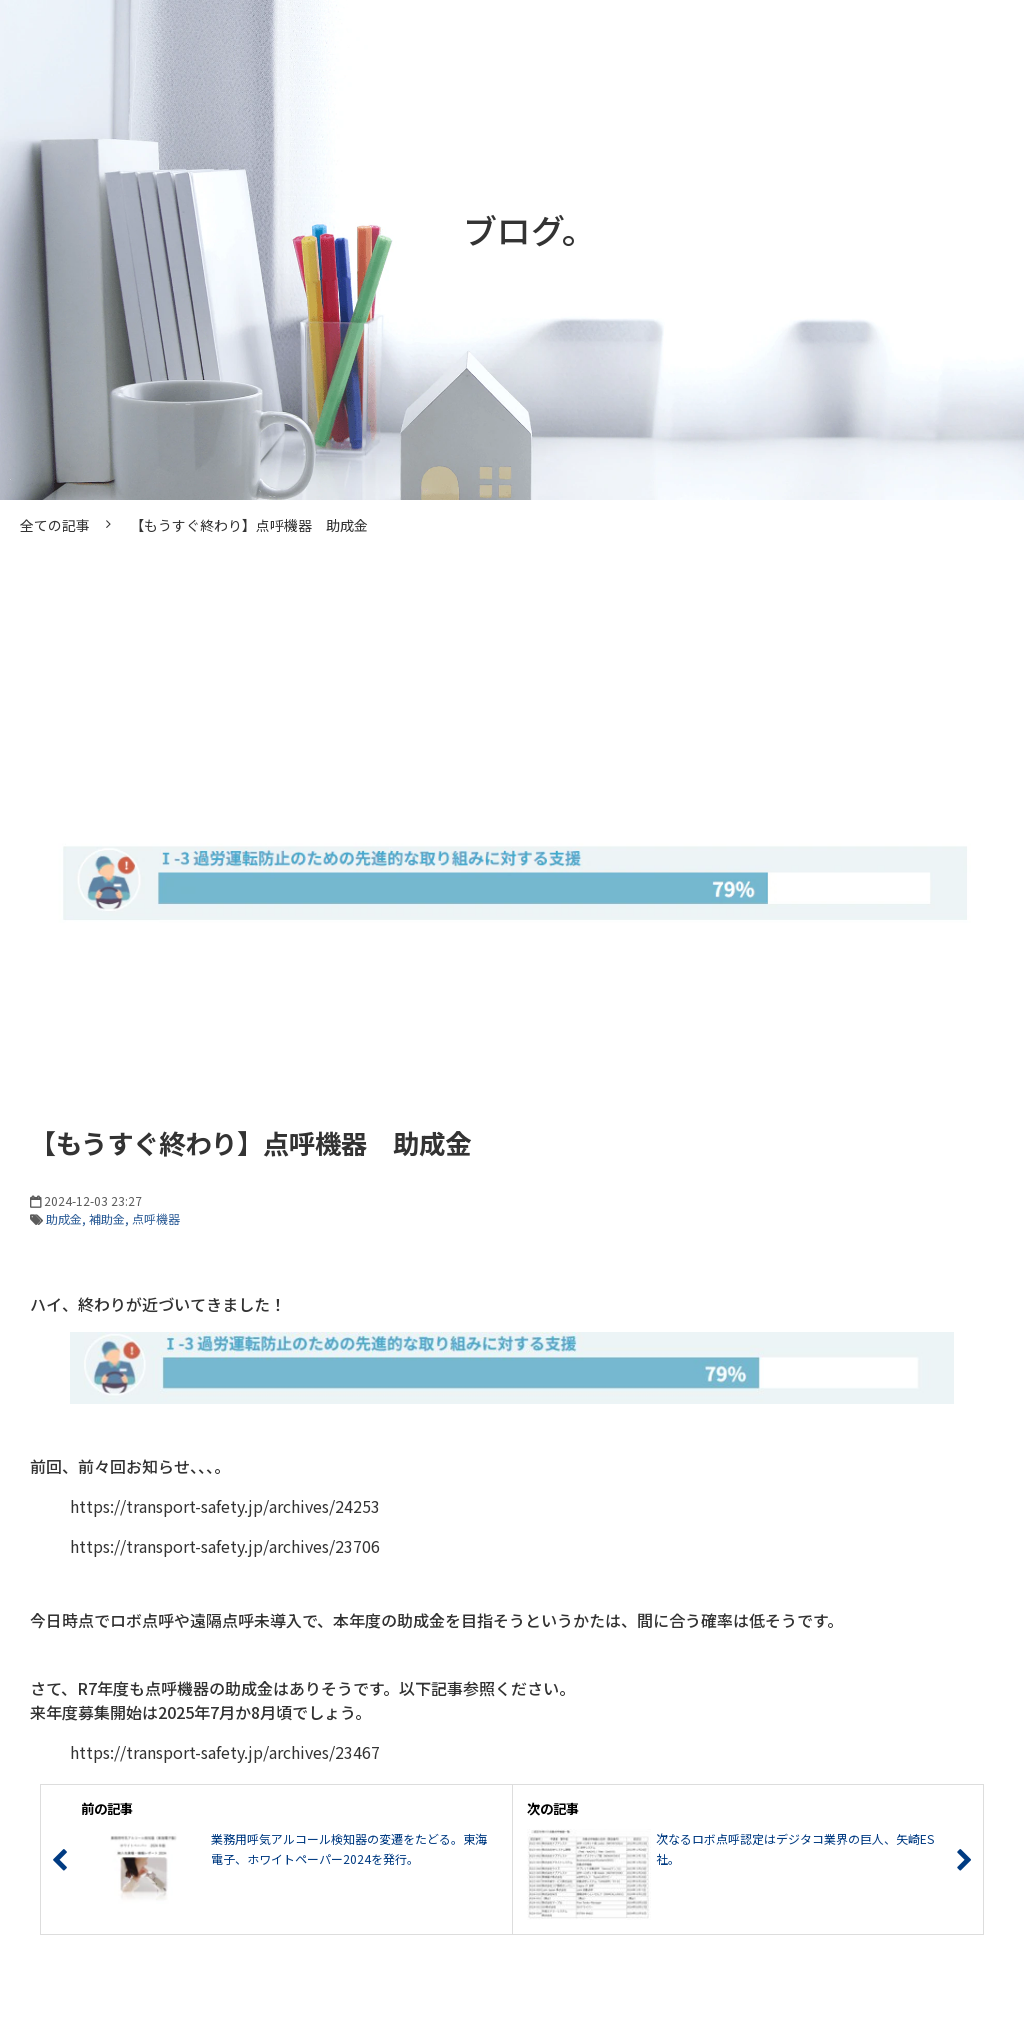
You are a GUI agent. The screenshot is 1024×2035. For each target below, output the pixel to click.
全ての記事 (55, 525)
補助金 (107, 1218)
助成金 (64, 1218)
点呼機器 (156, 1218)
